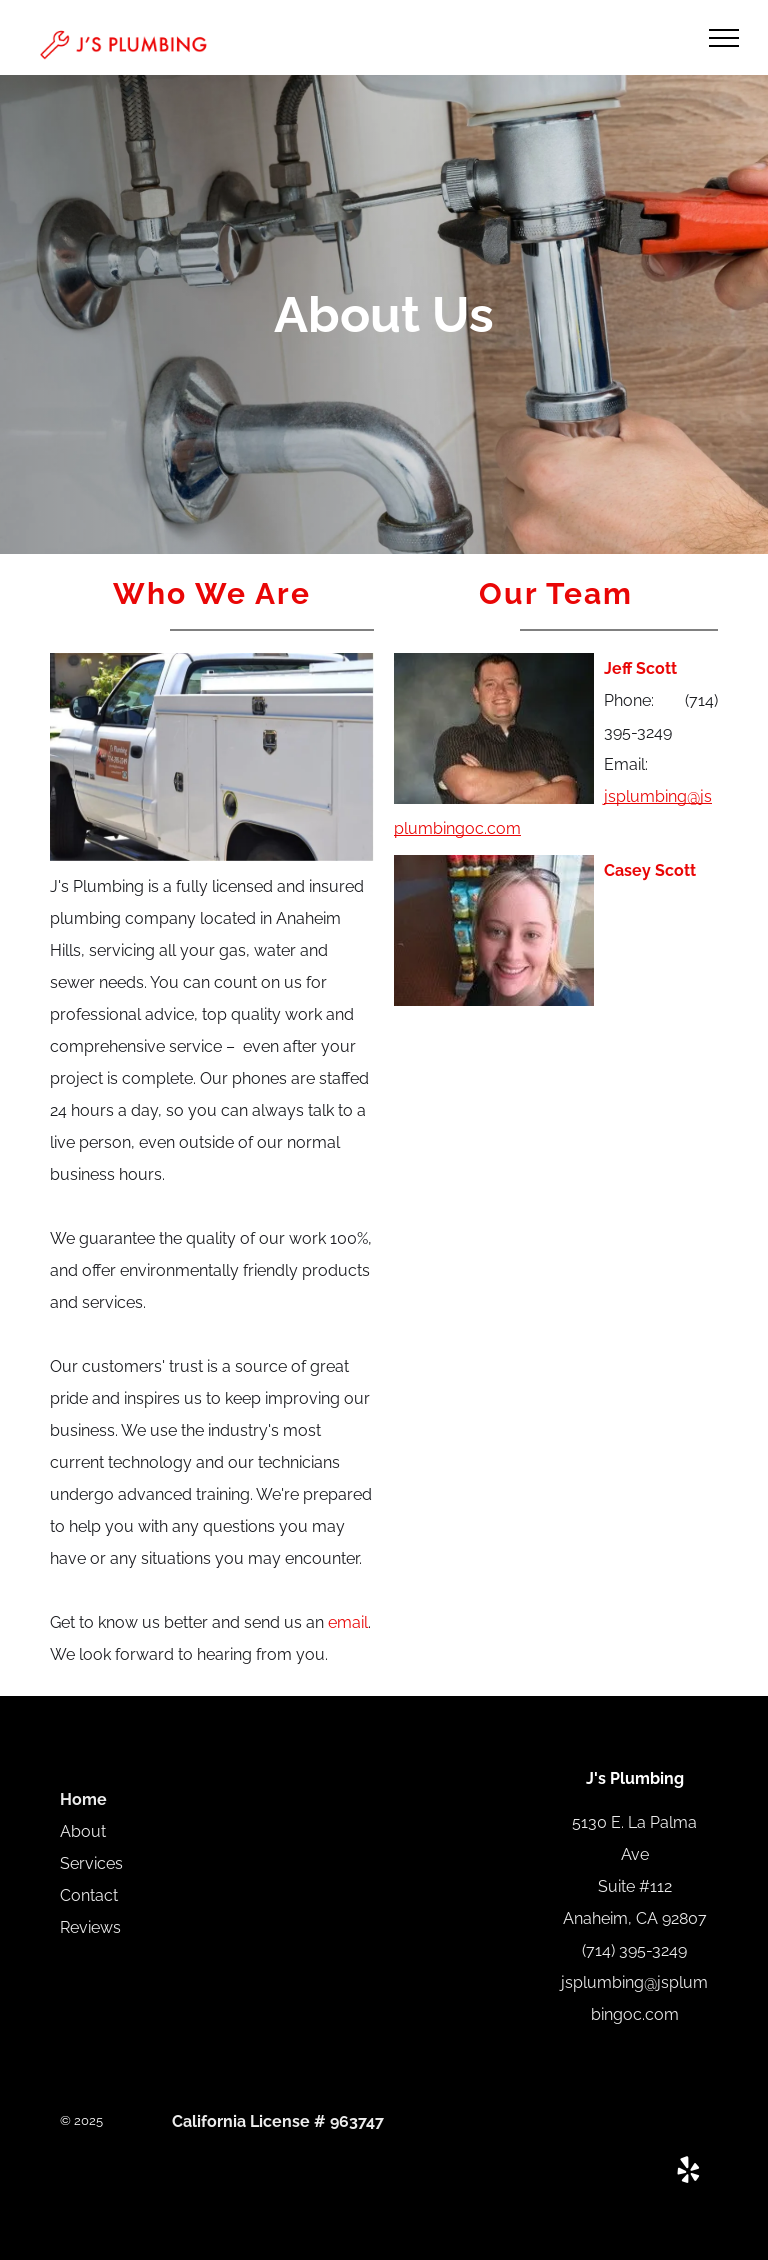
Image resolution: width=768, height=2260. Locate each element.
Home (83, 1799)
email (348, 1622)
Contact (89, 1895)
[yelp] (688, 2172)
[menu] (724, 38)
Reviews (90, 1927)
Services (91, 1863)
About (83, 1831)
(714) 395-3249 (634, 1950)
